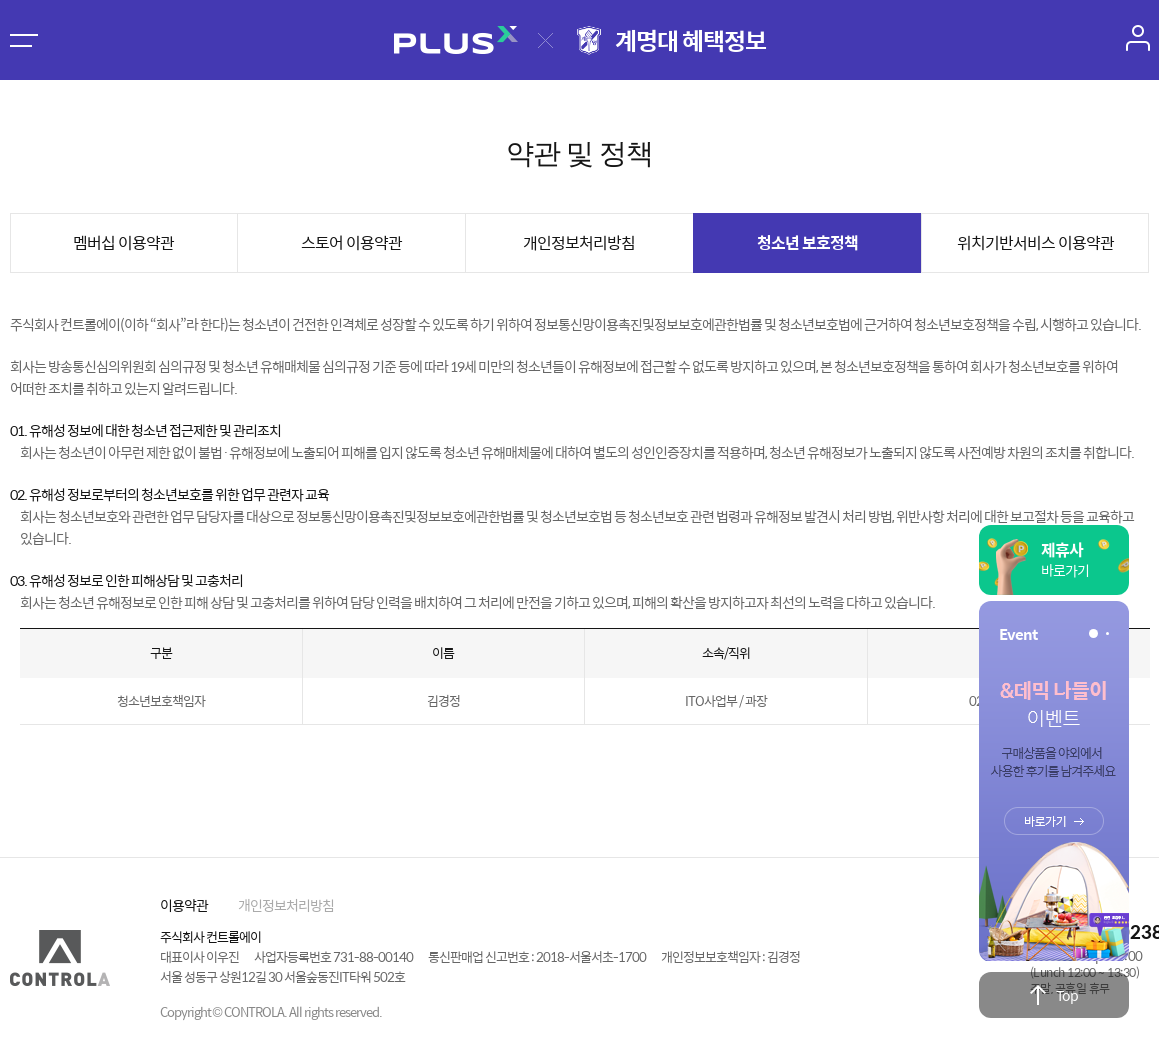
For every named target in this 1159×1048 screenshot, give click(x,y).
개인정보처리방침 (579, 242)
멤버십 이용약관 (123, 242)
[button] (1093, 633)
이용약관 (184, 905)
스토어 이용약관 (351, 242)
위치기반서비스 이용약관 (1035, 242)
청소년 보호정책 (807, 242)
